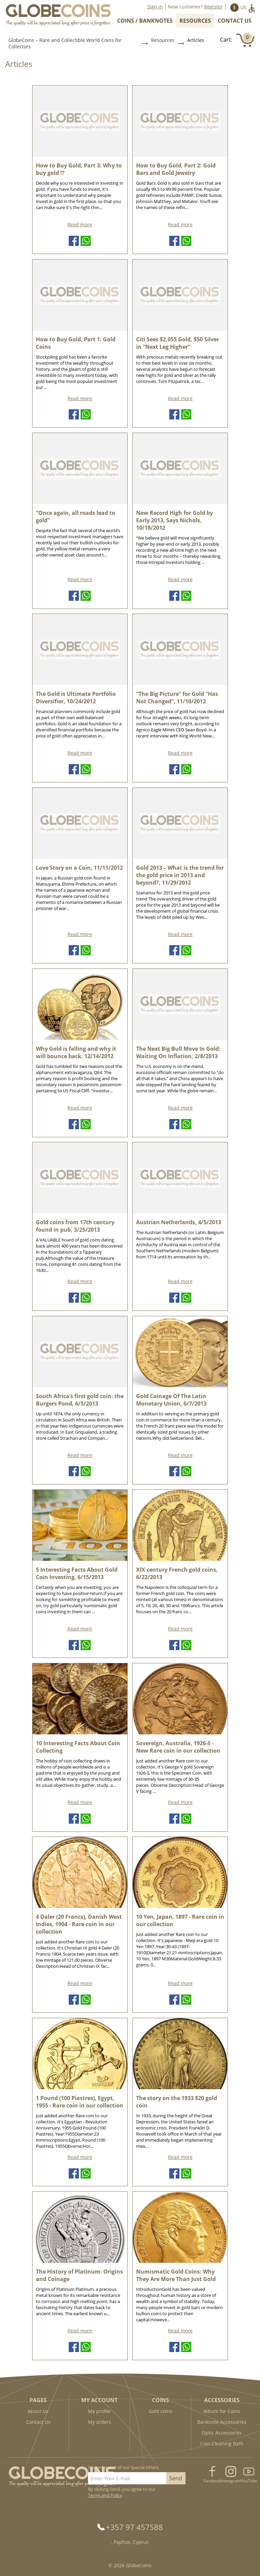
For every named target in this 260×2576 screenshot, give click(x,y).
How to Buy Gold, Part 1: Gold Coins (75, 343)
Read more (79, 224)
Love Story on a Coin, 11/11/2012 (79, 867)
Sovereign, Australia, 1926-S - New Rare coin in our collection (178, 1746)
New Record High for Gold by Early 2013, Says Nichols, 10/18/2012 (174, 520)
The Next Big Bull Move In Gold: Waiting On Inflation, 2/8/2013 (178, 1052)
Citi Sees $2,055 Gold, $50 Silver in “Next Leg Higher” (177, 343)
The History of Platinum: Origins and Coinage (79, 2275)
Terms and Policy (105, 2495)
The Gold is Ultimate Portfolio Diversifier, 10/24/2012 (76, 697)
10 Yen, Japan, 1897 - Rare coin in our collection (180, 1920)
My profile (99, 2411)
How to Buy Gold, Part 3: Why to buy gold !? (79, 169)
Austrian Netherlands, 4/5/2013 (178, 1222)
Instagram (231, 2481)
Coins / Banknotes (145, 20)
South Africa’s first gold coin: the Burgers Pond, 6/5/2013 (80, 1399)
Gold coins (160, 2411)
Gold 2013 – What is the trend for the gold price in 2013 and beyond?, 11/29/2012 (180, 875)
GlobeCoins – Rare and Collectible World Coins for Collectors (65, 43)
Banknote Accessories (221, 2422)
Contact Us (235, 20)
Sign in (155, 6)
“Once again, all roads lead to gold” (75, 516)
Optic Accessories (222, 2433)
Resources (195, 20)
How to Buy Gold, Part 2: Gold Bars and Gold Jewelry (176, 169)
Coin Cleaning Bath (221, 2443)
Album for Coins (221, 2411)
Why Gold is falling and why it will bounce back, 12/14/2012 (76, 1052)
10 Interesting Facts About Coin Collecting (78, 1746)
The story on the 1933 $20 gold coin (176, 2101)
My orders (99, 2422)
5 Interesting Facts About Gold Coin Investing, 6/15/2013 (76, 1573)
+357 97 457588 (134, 2527)
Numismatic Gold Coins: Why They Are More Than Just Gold (176, 2275)
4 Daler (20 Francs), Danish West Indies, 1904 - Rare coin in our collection (79, 1924)
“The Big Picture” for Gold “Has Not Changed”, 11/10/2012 (177, 697)
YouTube (249, 2481)
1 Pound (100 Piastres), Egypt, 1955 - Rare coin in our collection (79, 2101)
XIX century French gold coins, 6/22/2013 (177, 1573)
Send (175, 2478)
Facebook (212, 2481)
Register (213, 6)
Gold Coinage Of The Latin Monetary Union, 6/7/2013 (171, 1399)
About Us (38, 2411)
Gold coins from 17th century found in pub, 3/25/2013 (75, 1225)
